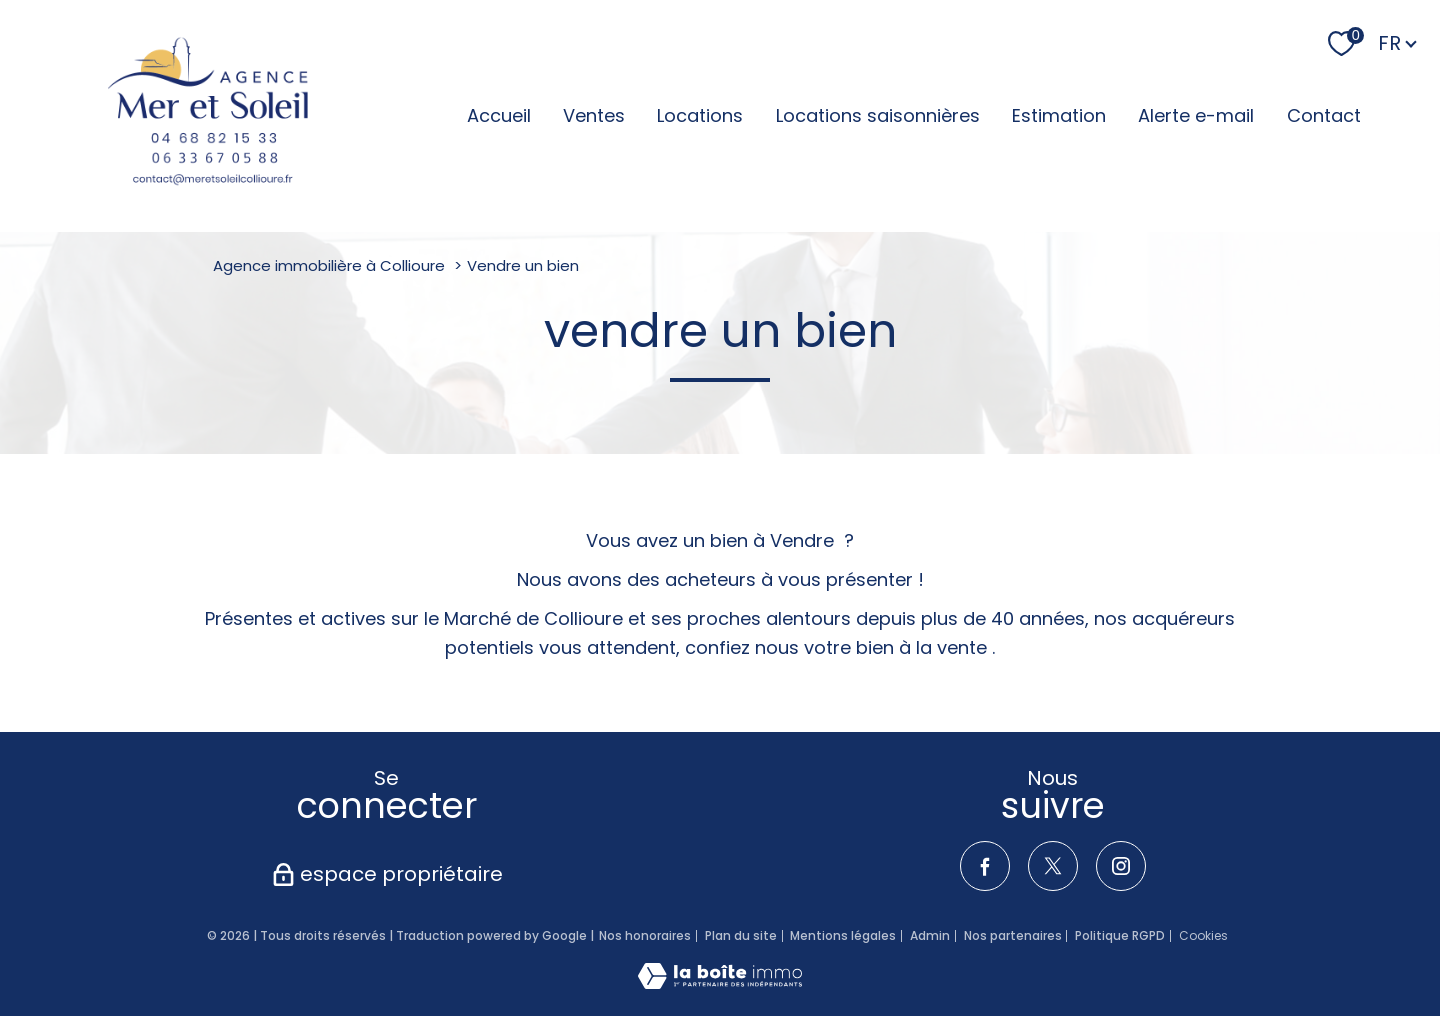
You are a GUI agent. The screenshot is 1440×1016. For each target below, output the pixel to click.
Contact (1324, 115)
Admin (930, 935)
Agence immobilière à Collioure (329, 265)
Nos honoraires (645, 935)
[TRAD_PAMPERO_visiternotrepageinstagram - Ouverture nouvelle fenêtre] (1121, 866)
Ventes (594, 115)
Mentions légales (843, 935)
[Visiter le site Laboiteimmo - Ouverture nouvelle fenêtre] (720, 982)
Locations (700, 115)
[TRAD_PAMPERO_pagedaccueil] (208, 116)
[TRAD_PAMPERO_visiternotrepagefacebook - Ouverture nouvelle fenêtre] (985, 866)
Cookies (1203, 936)
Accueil (499, 115)
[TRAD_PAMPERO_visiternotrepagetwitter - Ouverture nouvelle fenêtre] (1053, 866)
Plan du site (741, 935)
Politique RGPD (1120, 935)
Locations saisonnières (878, 115)
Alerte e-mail (1196, 115)
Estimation (1059, 115)
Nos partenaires (1013, 935)
